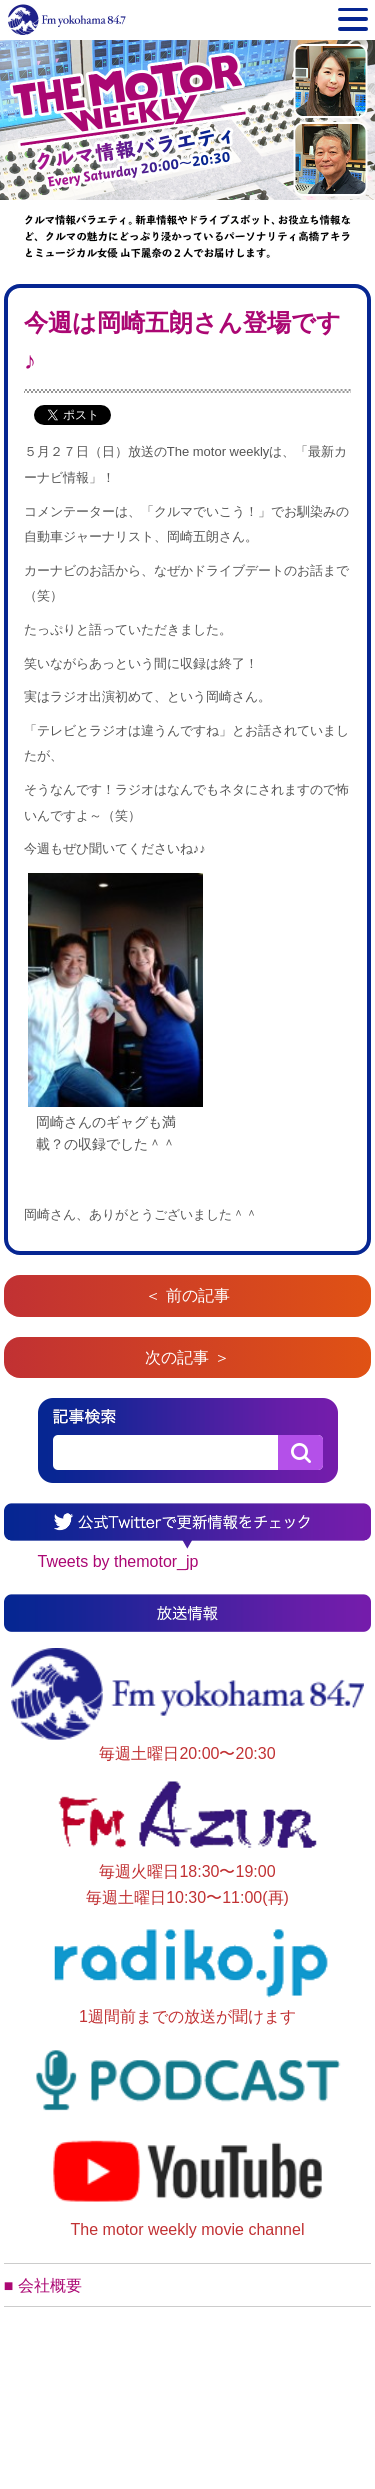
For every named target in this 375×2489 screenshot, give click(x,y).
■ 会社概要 (43, 2285)
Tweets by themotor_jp (118, 1561)
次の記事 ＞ (187, 1357)
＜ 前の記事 (187, 1295)
